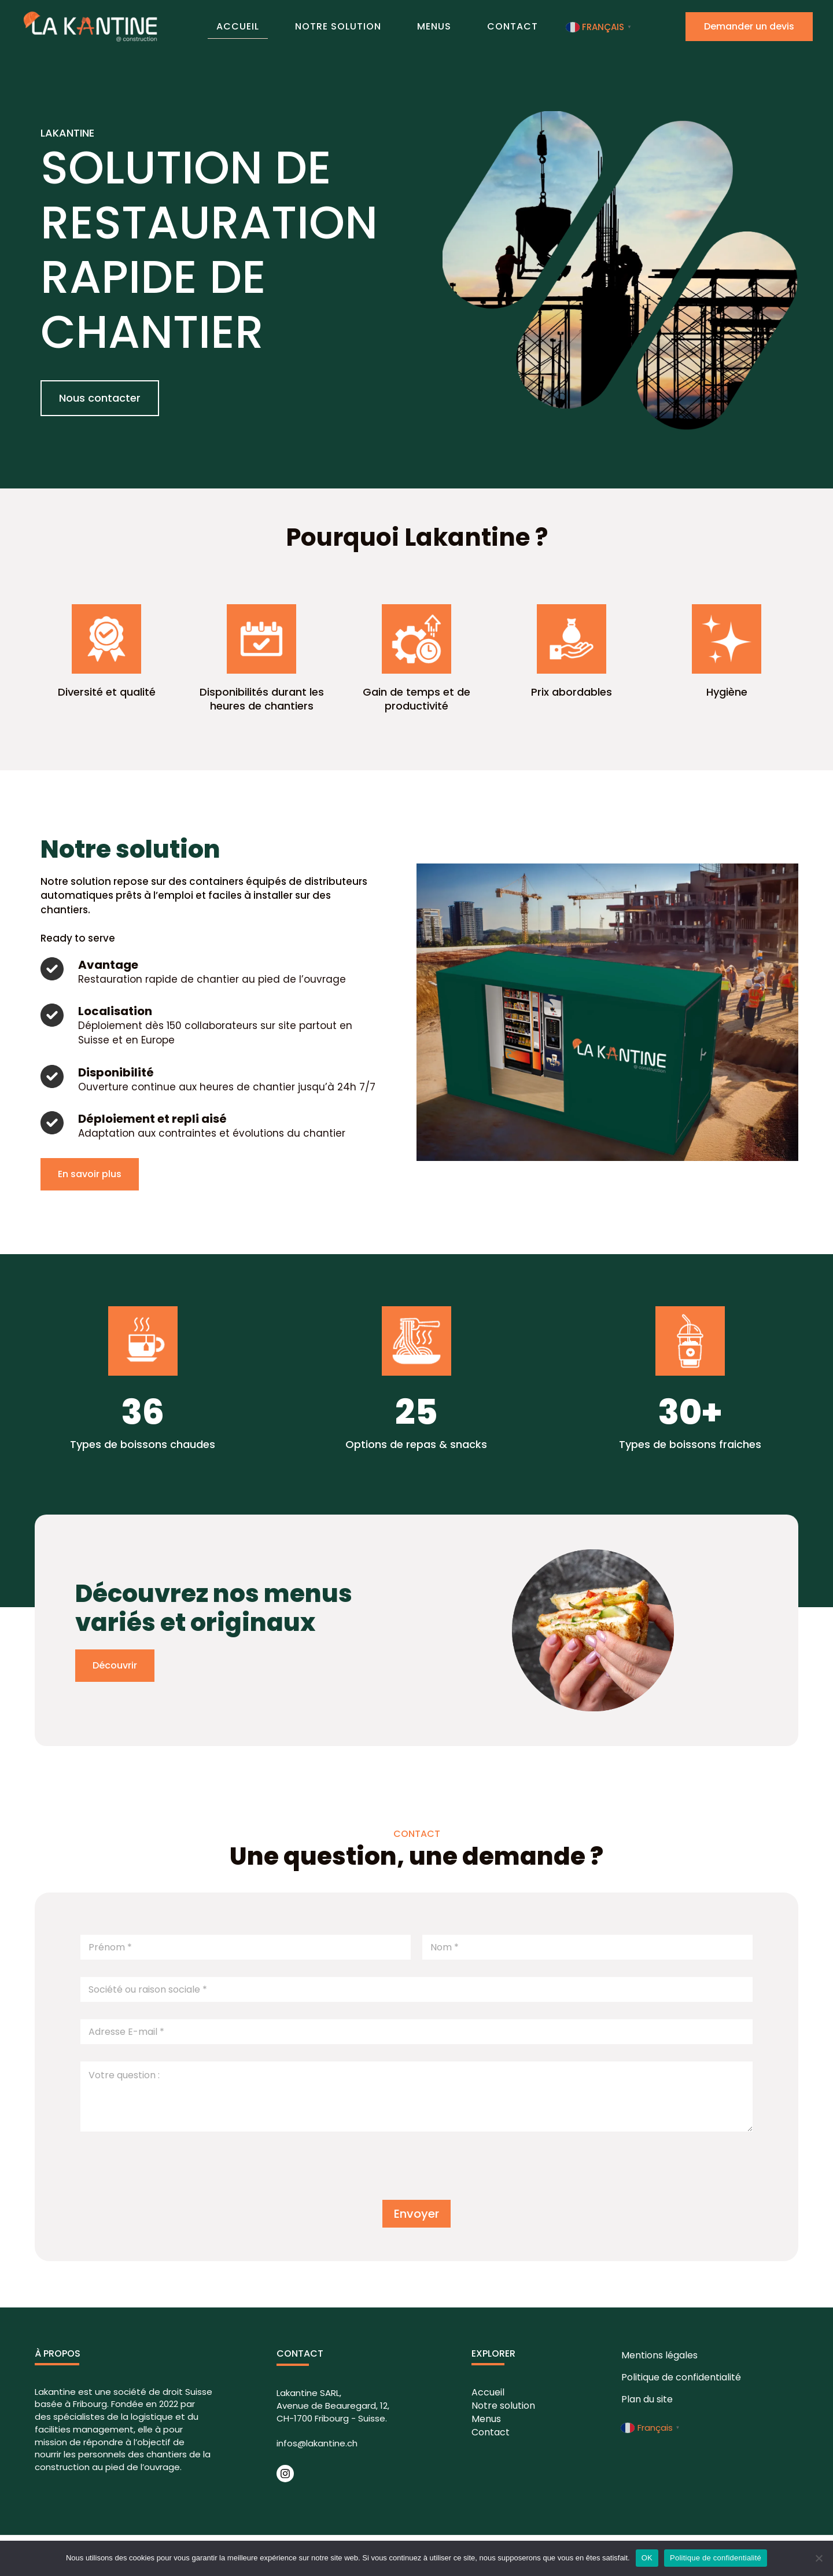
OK (647, 2557)
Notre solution (347, 26)
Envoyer (416, 2214)
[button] (99, 398)
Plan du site (646, 2398)
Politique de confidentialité (680, 2376)
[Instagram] (285, 2473)
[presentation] (168, 2189)
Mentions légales (659, 2354)
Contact (486, 26)
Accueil (263, 25)
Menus (425, 26)
